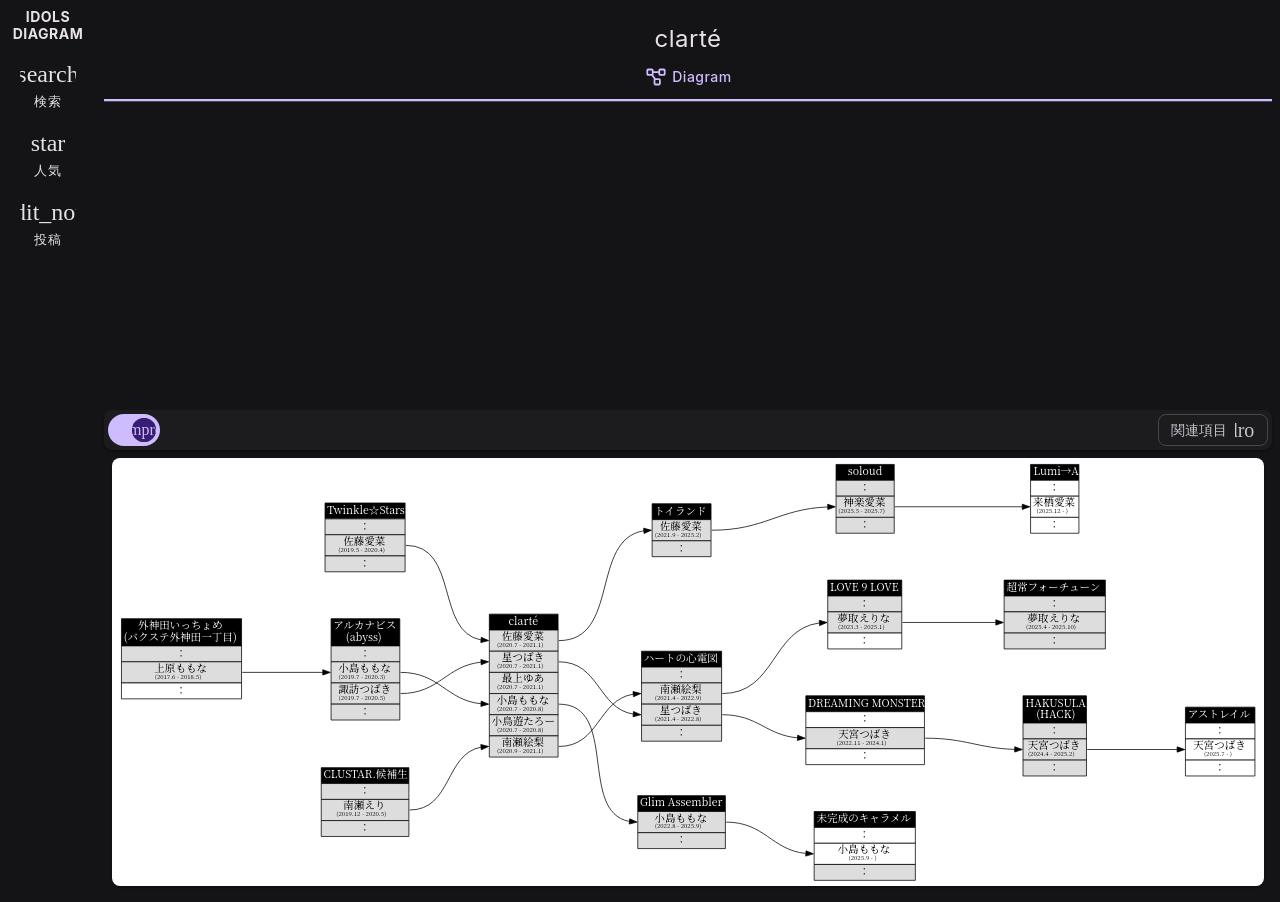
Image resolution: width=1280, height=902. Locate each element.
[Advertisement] (688, 252)
